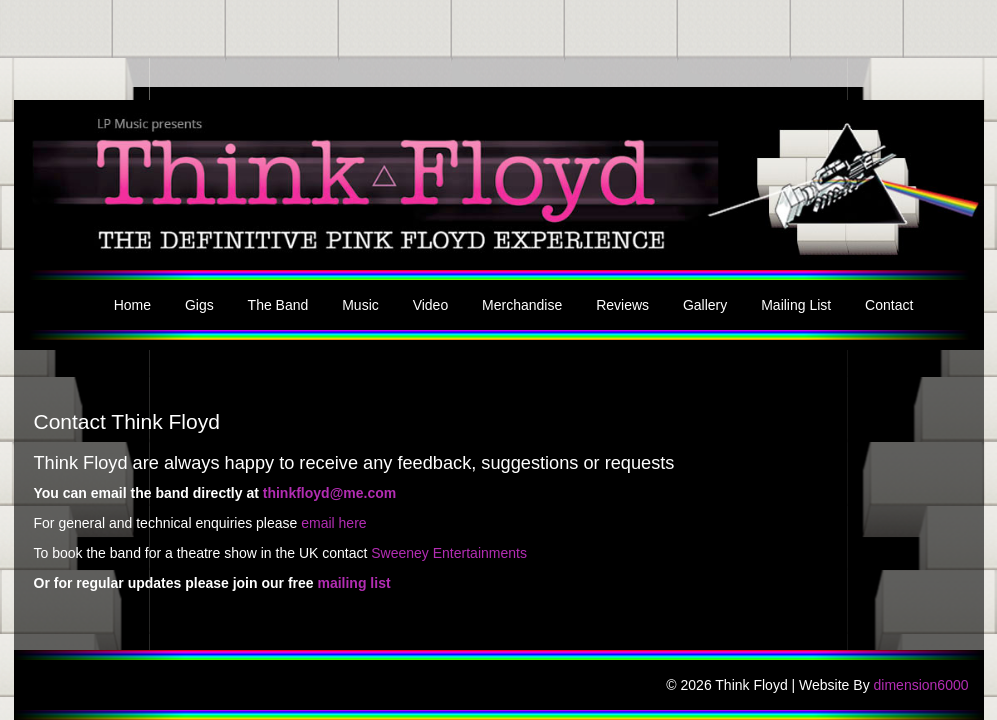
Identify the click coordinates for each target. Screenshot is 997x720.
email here (333, 523)
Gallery (705, 305)
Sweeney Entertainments (449, 553)
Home (132, 305)
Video (431, 305)
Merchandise (522, 305)
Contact (889, 305)
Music (360, 305)
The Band (278, 305)
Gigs (199, 305)
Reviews (622, 305)
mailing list (353, 583)
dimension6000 (921, 685)
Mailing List (796, 305)
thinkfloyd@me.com (329, 493)
